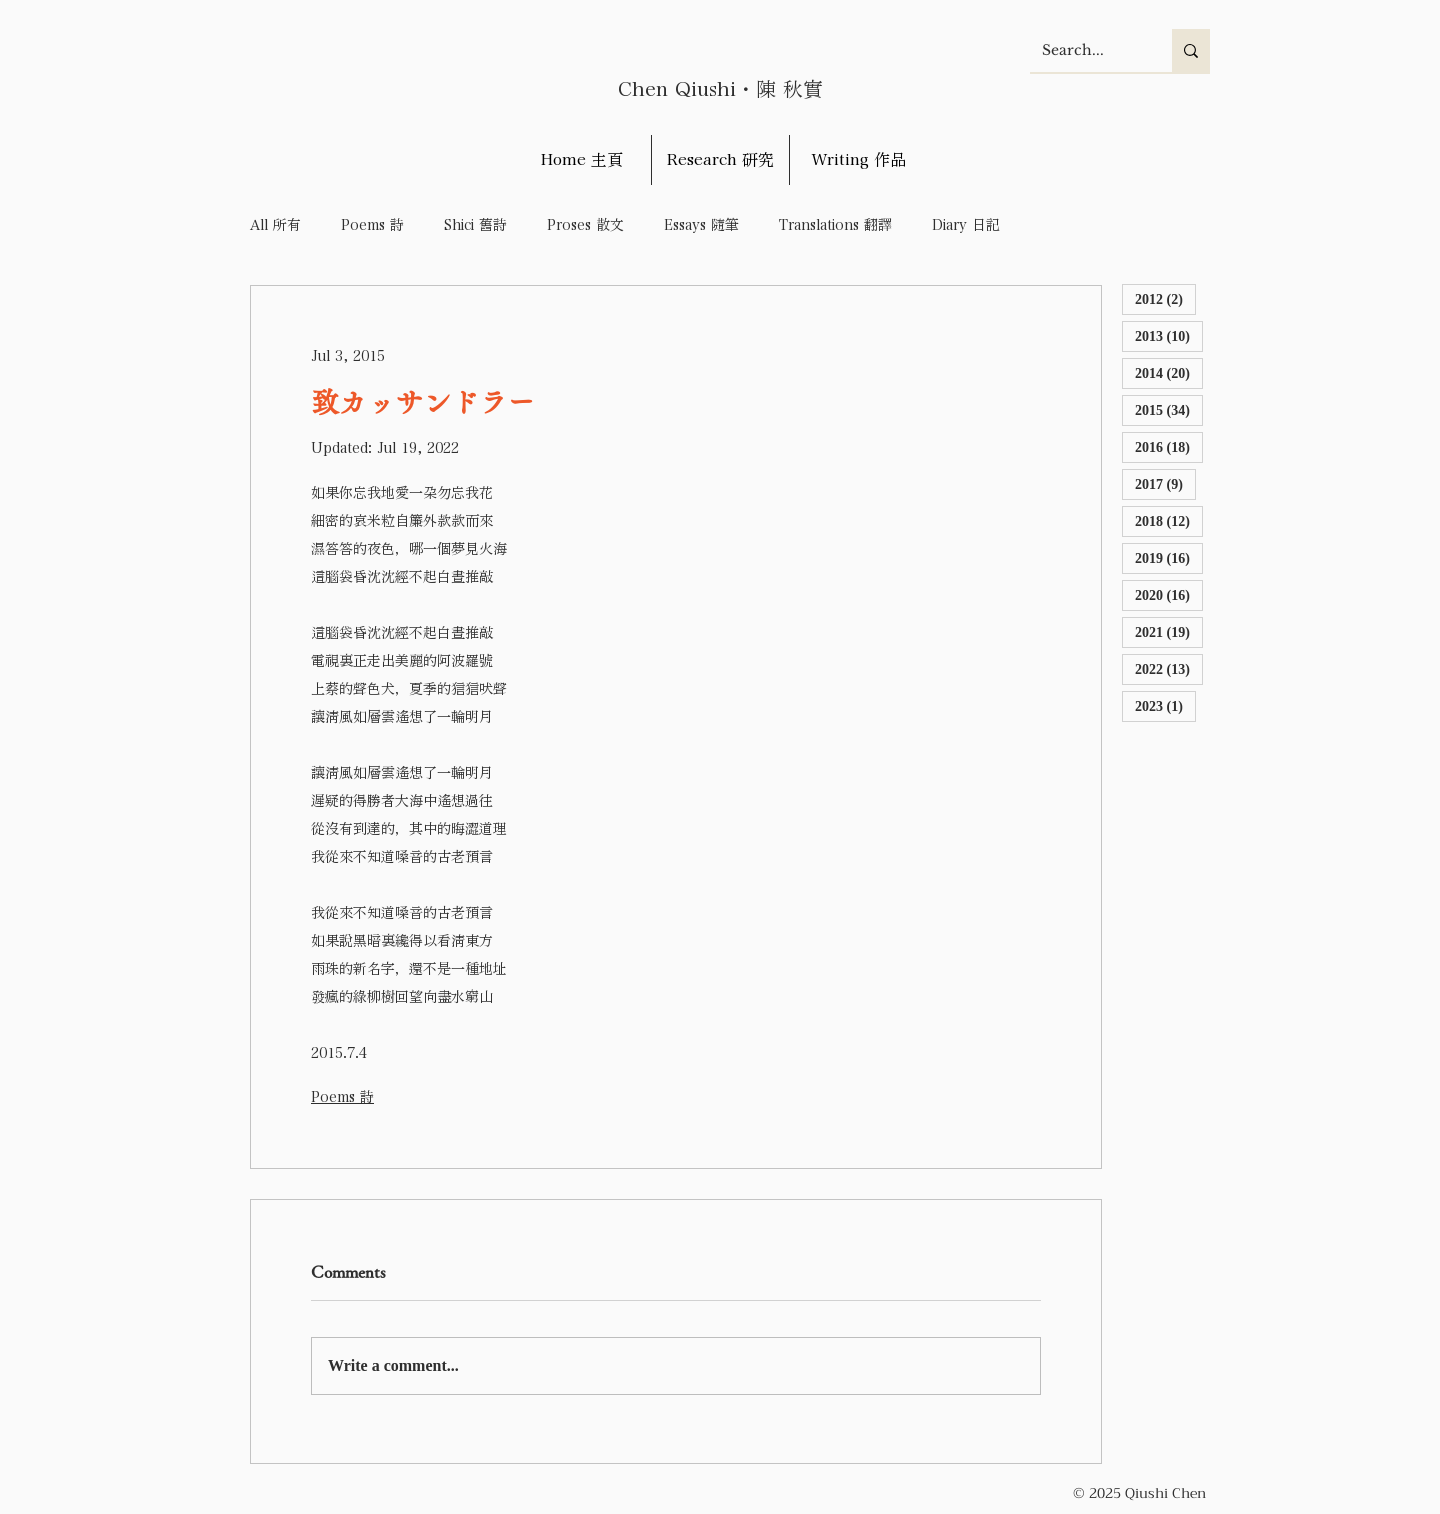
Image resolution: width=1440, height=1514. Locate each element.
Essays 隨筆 (701, 225)
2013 (1169, 335)
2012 (1165, 298)
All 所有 (275, 225)
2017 (1165, 483)
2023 (1165, 705)
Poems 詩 (372, 225)
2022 (1169, 668)
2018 (1169, 520)
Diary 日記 (966, 225)
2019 (1169, 557)
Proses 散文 (585, 225)
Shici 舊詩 (475, 225)
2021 (1169, 631)
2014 (1169, 372)
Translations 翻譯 (835, 225)
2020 (1169, 594)
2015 (1169, 409)
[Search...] (1086, 50)
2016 (1169, 446)
